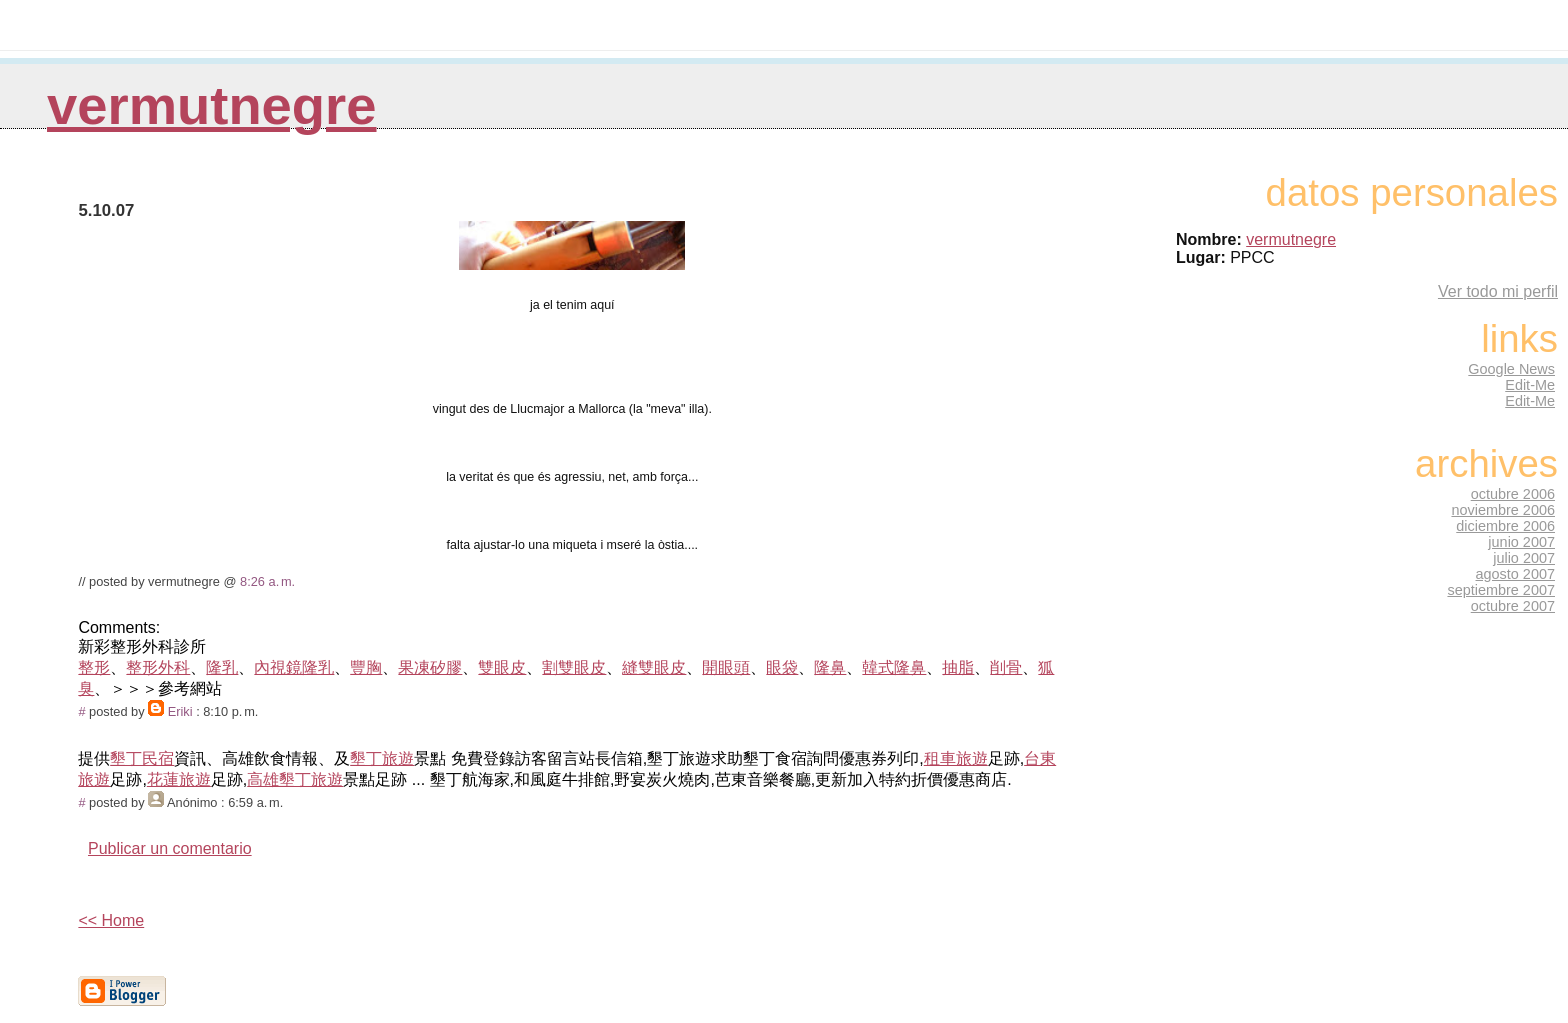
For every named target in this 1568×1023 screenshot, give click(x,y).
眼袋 (782, 667)
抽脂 (958, 667)
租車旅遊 (956, 758)
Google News (1511, 369)
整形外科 (158, 667)
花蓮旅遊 (179, 779)
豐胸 (366, 667)
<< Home (111, 920)
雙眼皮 (502, 667)
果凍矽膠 (430, 667)
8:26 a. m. (267, 581)
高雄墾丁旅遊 (295, 779)
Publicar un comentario (170, 848)
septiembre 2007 (1501, 590)
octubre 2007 (1513, 606)
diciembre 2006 (1505, 526)
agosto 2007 (1515, 574)
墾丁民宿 (142, 758)
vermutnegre (211, 105)
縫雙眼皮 (654, 667)
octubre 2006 (1513, 494)
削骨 (1006, 667)
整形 (94, 667)
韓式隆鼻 (894, 667)
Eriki (180, 711)
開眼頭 (726, 667)
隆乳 (222, 667)
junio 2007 (1521, 542)
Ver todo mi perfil (1498, 291)
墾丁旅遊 (382, 758)
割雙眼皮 (574, 667)
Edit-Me (1530, 385)
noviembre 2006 (1503, 510)
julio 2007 (1524, 558)
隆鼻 (830, 667)
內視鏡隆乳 (294, 667)
